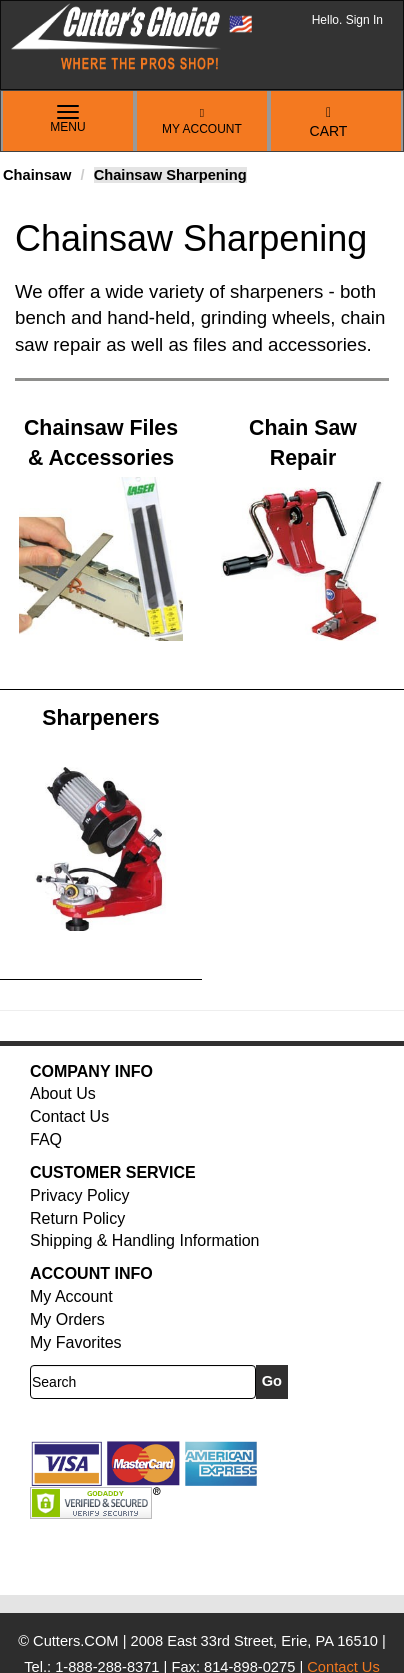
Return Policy (77, 1218)
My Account (202, 121)
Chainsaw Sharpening (170, 175)
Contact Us (69, 1116)
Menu (68, 120)
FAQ (46, 1139)
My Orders (67, 1319)
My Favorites (76, 1342)
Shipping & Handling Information (144, 1240)
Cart (329, 122)
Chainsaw (37, 175)
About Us (63, 1093)
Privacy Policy (80, 1195)
